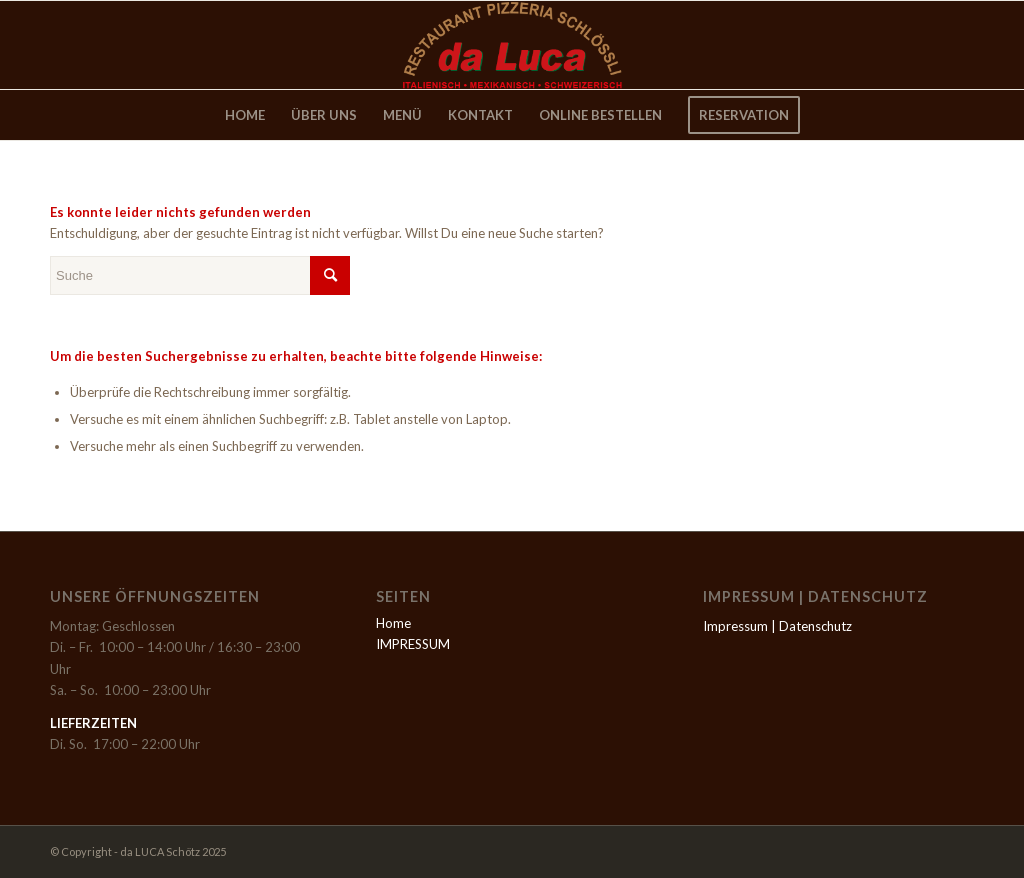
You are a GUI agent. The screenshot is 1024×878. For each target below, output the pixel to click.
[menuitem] (245, 115)
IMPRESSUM (413, 644)
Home (393, 623)
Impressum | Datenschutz (777, 626)
